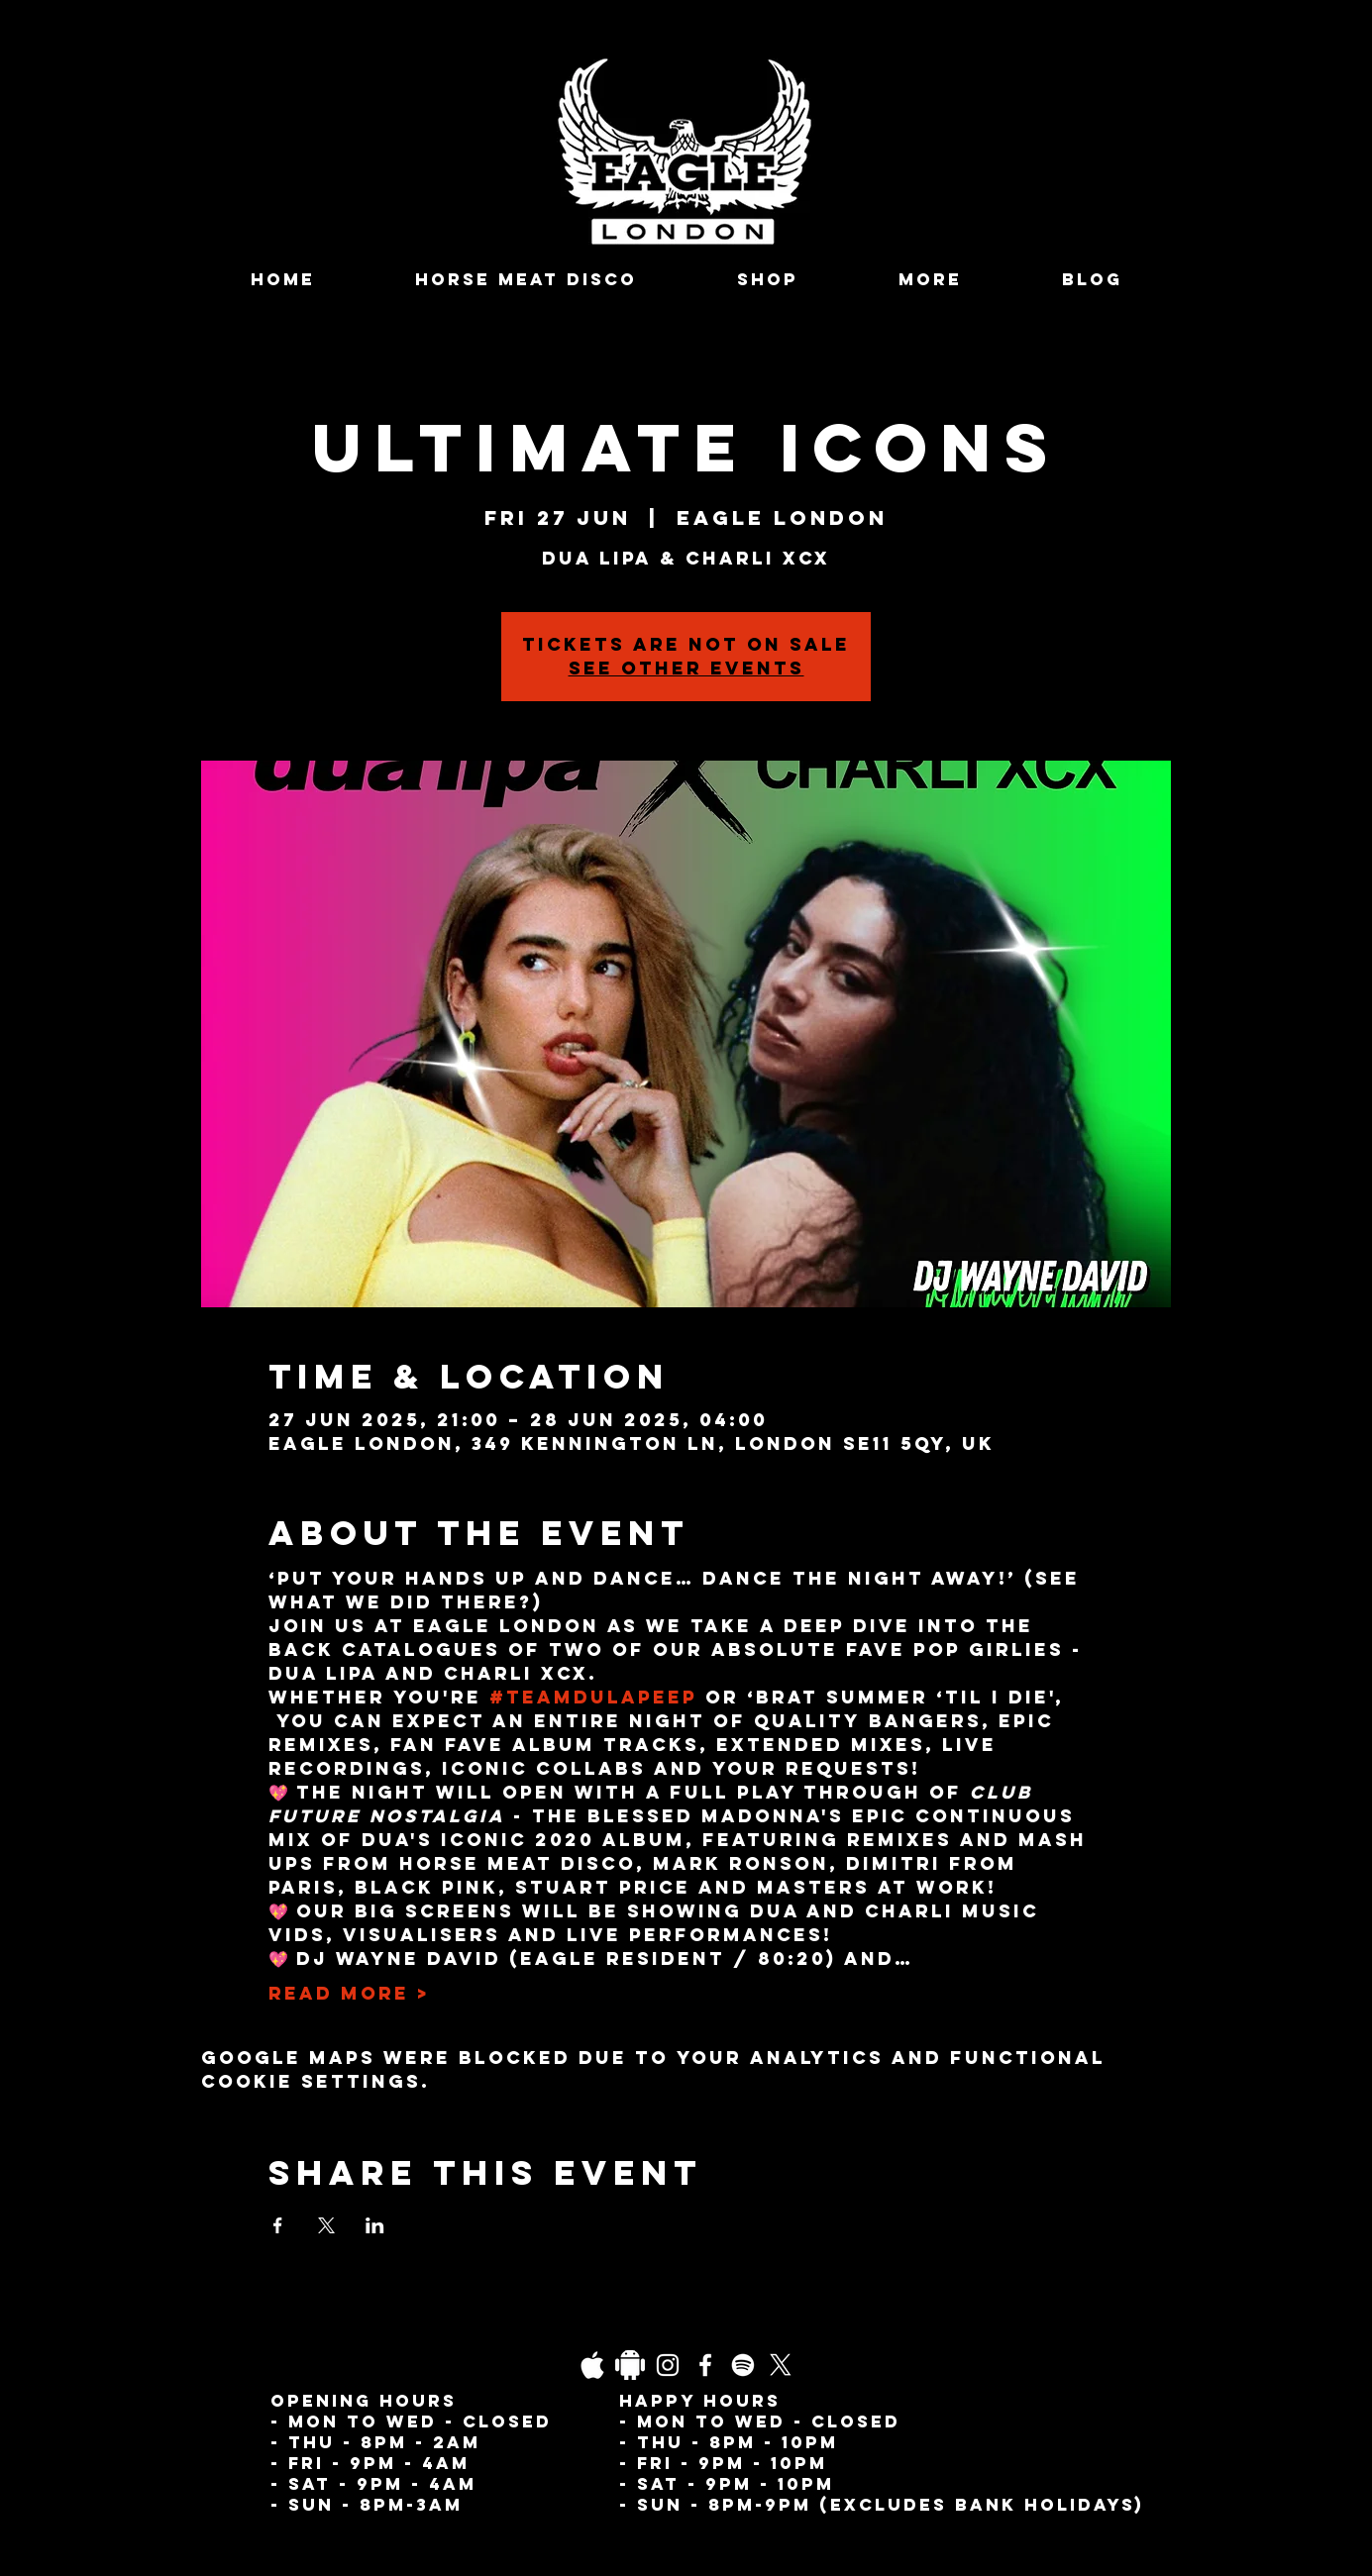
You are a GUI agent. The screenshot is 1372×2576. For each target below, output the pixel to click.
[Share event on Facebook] (277, 2225)
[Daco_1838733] (630, 2365)
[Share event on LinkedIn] (375, 2225)
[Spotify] (743, 2365)
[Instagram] (668, 2365)
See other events (686, 668)
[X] (780, 2365)
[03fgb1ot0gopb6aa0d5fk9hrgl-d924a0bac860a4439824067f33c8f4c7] (592, 2365)
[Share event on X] (326, 2225)
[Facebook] (705, 2365)
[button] (930, 280)
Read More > (349, 1994)
